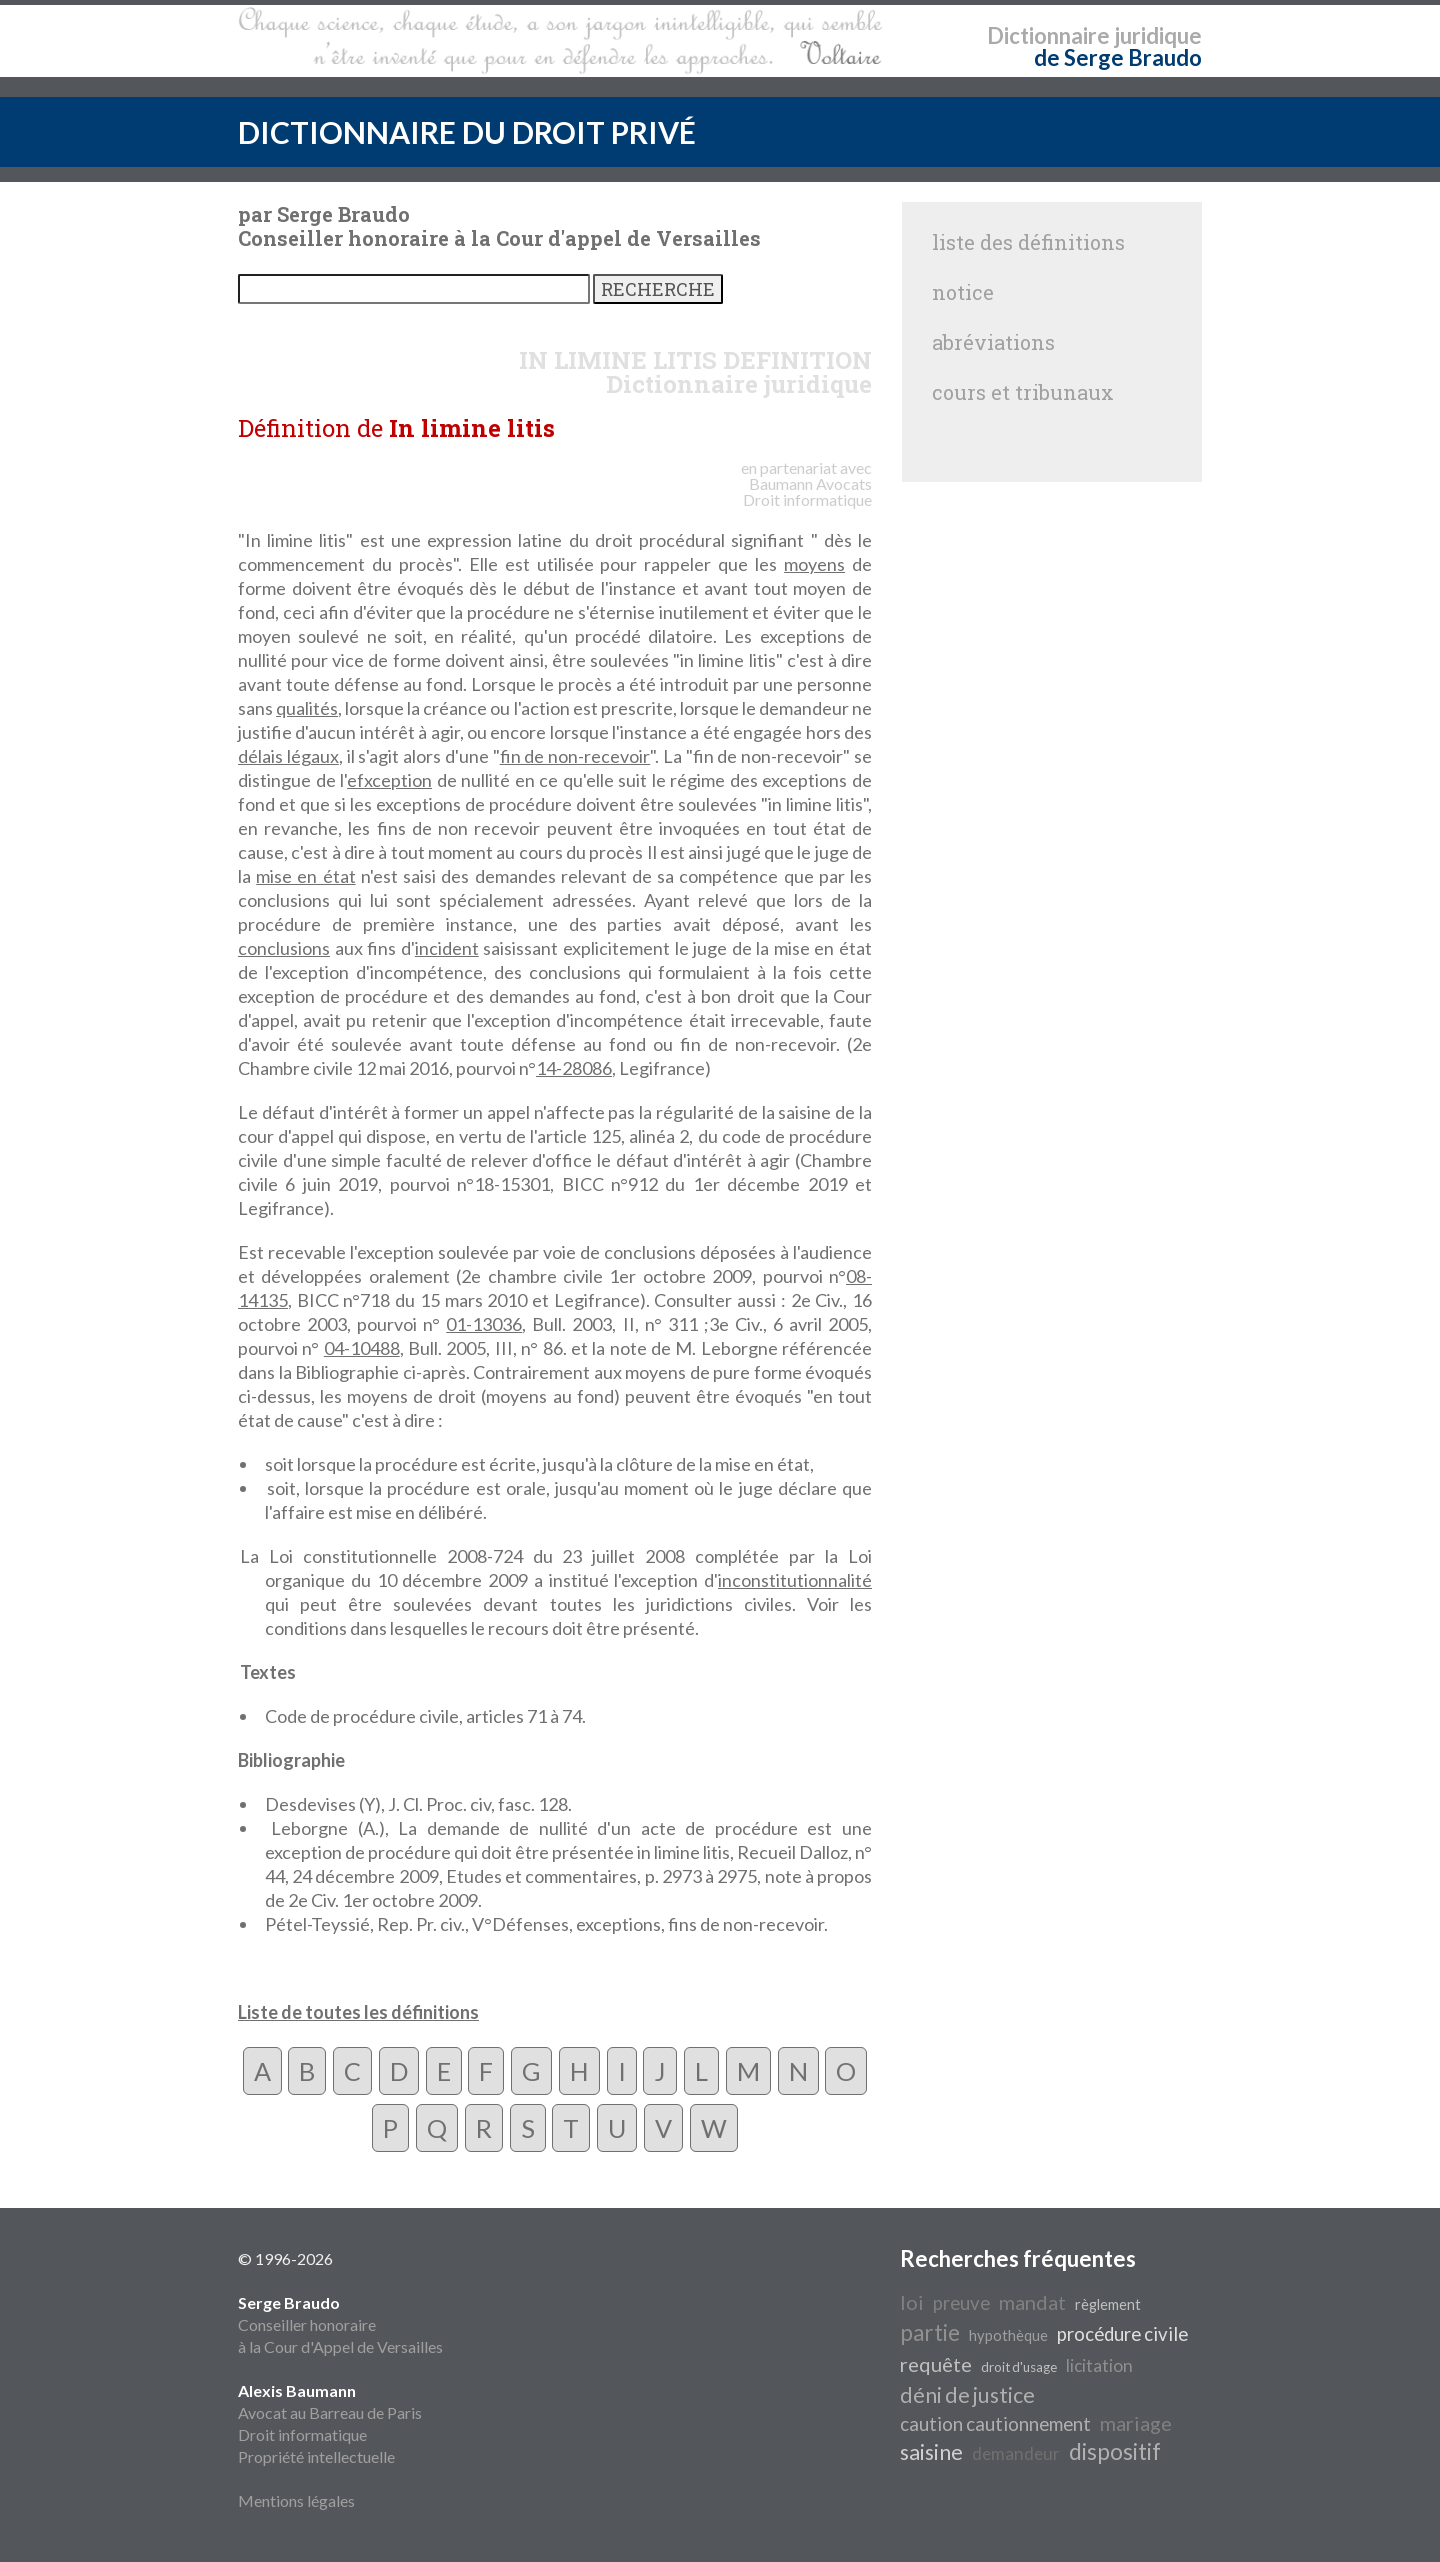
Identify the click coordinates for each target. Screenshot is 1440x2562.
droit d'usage (1019, 2367)
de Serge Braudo (1118, 57)
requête (936, 2364)
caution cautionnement (995, 2424)
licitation (1099, 2365)
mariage (1136, 2423)
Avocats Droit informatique (807, 491)
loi (912, 2302)
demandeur (1016, 2453)
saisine (931, 2452)
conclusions (284, 948)
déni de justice (967, 2395)
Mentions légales (296, 2500)
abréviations (993, 342)
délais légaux (288, 756)
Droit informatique (302, 2434)
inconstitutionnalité (795, 1580)
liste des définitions (1028, 242)
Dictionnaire (1048, 35)
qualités (307, 708)
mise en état (305, 876)
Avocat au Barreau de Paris (330, 2412)
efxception (389, 780)
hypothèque (1008, 2335)
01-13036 (484, 1324)
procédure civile (1122, 2334)
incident (447, 948)
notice (963, 292)
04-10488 (362, 1348)
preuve (961, 2303)
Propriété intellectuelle (316, 2456)
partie (930, 2332)
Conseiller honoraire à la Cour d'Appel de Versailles (340, 2324)
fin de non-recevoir (575, 756)
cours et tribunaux (1023, 392)
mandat (1032, 2302)
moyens (814, 564)
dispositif (1115, 2451)
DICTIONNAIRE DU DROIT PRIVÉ (467, 132)
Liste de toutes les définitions (358, 2012)
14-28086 (574, 1068)
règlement (1108, 2304)
